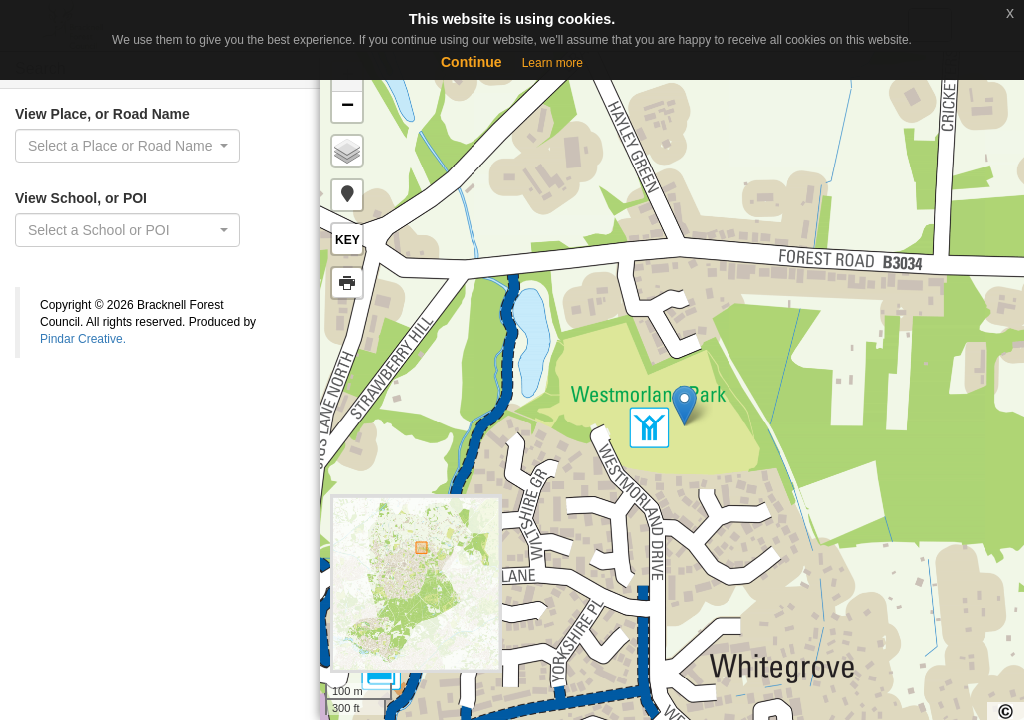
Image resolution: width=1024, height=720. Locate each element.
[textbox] (121, 230)
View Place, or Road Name (102, 114)
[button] (347, 195)
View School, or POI (81, 198)
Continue (471, 62)
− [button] (347, 107)
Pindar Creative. (83, 339)
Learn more (552, 63)
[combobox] (127, 146)
